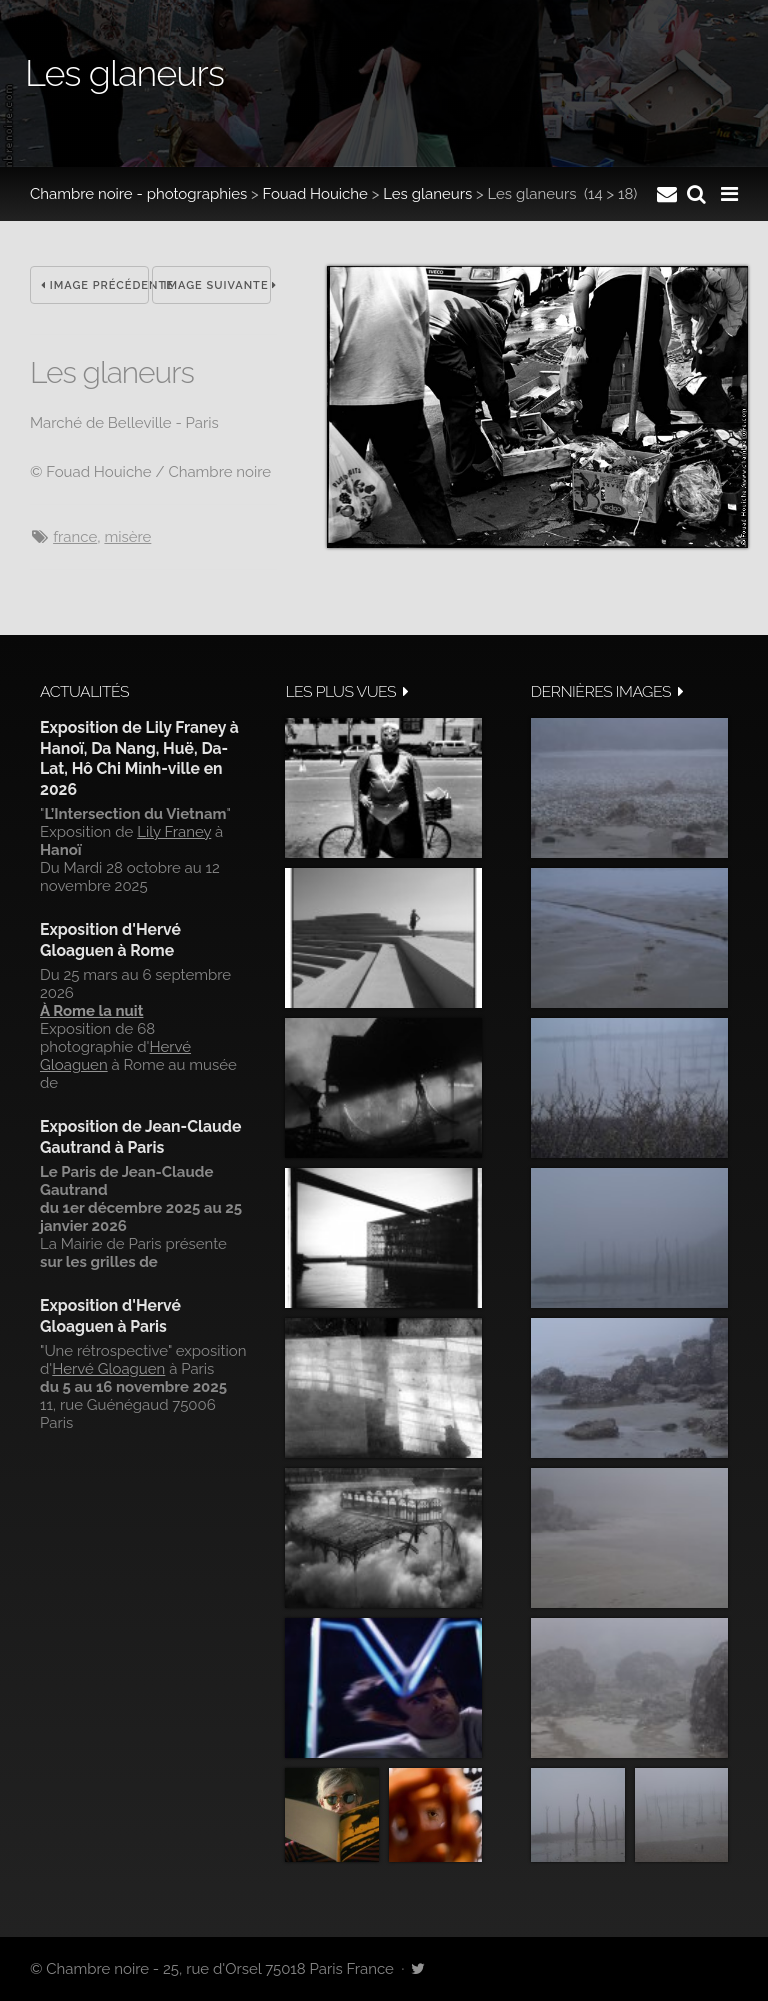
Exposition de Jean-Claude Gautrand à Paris (140, 1136)
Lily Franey (174, 832)
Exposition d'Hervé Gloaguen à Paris (110, 1315)
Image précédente (95, 285)
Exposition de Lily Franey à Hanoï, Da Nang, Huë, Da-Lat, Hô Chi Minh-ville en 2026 (139, 758)
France (75, 537)
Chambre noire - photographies (138, 194)
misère (127, 537)
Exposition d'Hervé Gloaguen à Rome (110, 939)
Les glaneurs (427, 194)
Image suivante (217, 285)
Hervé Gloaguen (108, 1369)
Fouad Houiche (315, 194)
